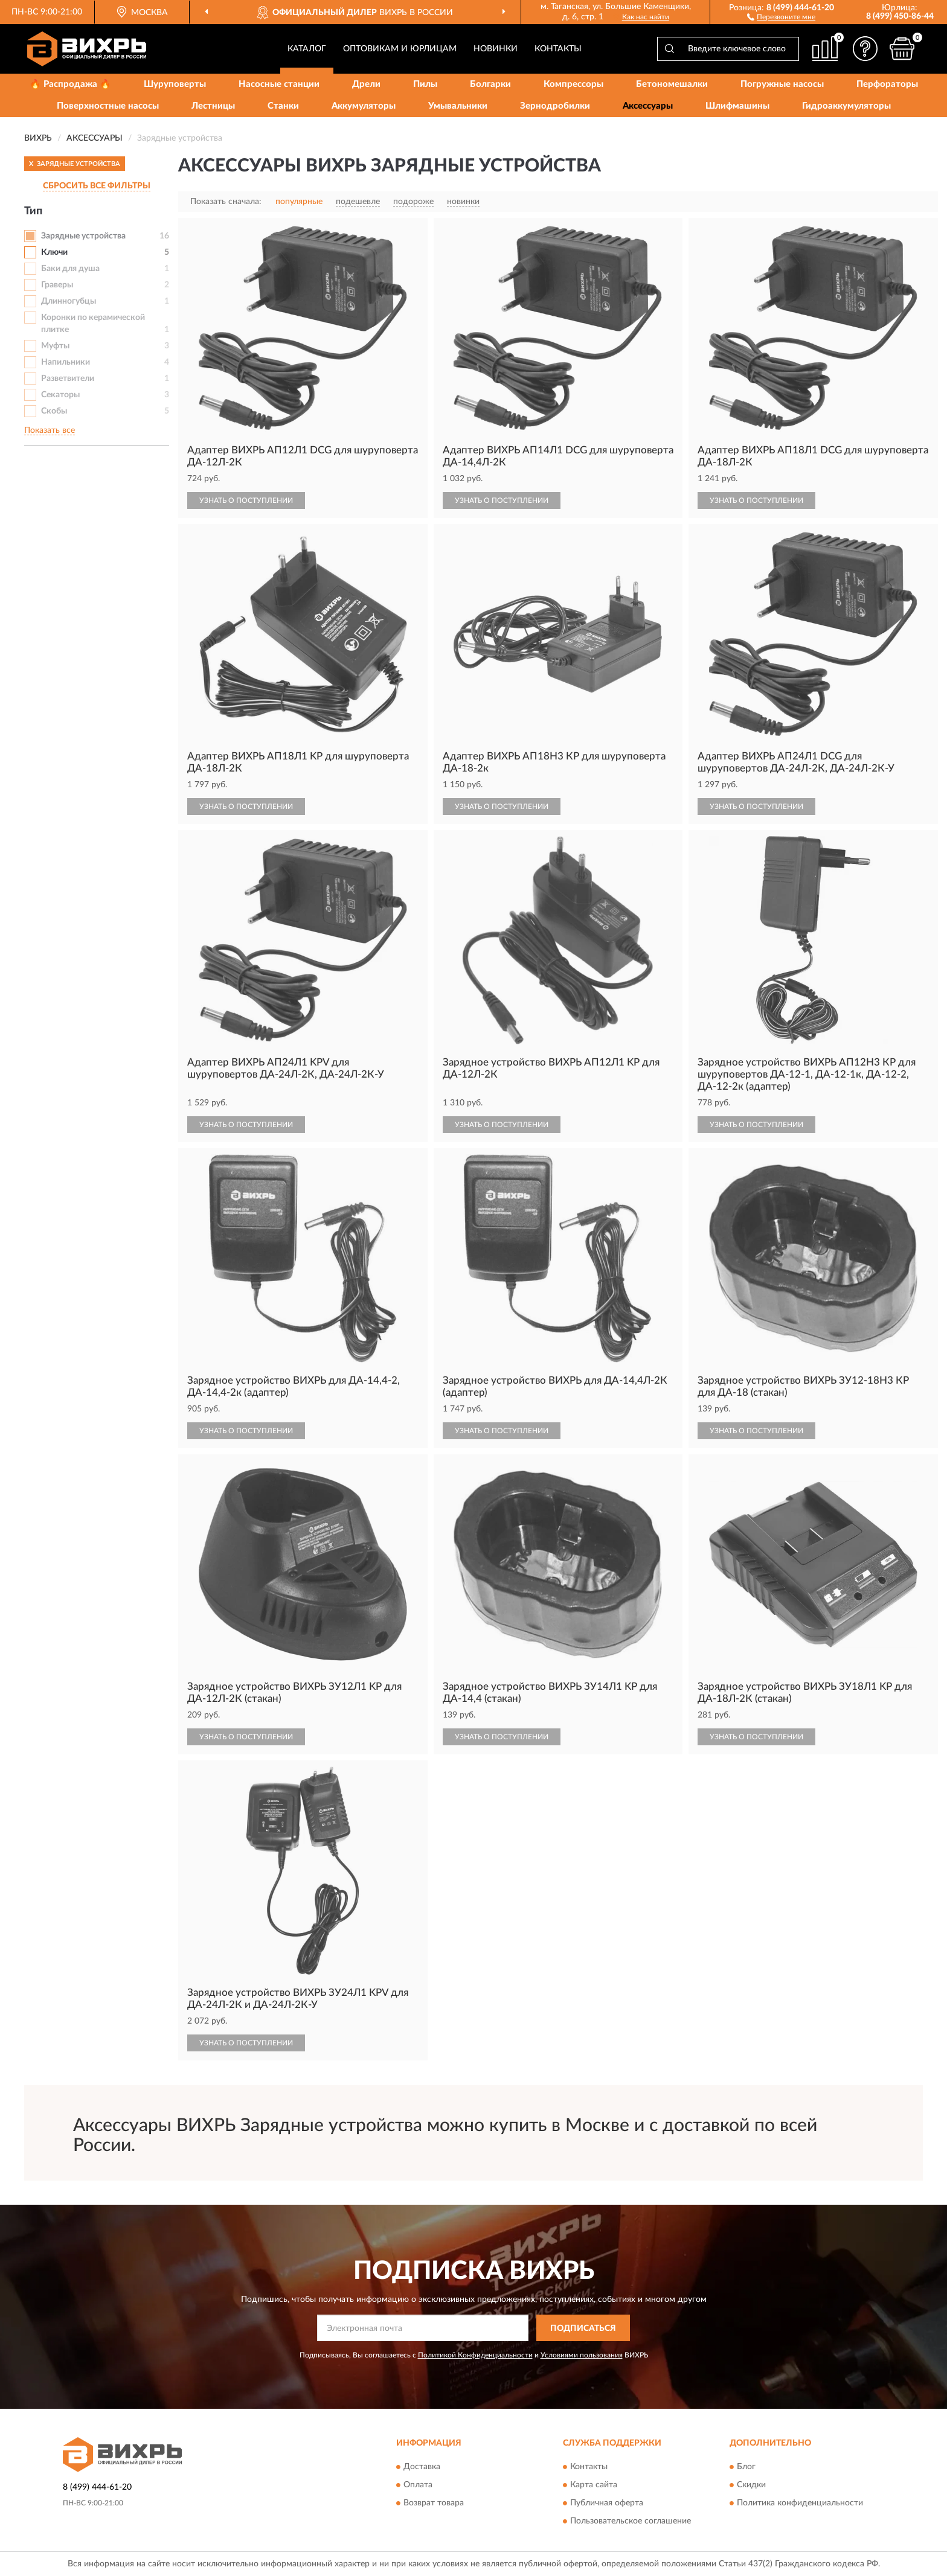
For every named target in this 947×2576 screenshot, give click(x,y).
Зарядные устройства (83, 236)
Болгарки (490, 84)
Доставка (421, 2467)
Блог (746, 2467)
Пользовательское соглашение (630, 2521)
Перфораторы (887, 84)
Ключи (54, 252)
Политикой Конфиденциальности (475, 2355)
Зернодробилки (555, 105)
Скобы (54, 411)
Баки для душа (70, 268)
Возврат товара (433, 2503)
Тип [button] (33, 211)
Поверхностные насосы (108, 105)
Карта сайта (593, 2485)
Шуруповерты (175, 84)
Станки (283, 105)
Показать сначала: (226, 201)
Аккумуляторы (364, 105)
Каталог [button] (306, 49)
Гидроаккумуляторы (846, 105)
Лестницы (213, 105)
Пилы (425, 84)
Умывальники (457, 105)
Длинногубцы (68, 301)
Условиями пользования (582, 2355)
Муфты (55, 346)
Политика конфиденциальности (800, 2503)
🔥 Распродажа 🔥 (70, 84)
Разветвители (67, 378)
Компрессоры (573, 84)
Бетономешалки (672, 84)
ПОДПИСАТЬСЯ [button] (583, 2328)
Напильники (65, 362)
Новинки (496, 49)
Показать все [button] (49, 430)
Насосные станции (279, 84)
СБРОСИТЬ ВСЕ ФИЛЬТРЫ (96, 186)
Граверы (57, 285)
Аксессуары (648, 105)
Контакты (558, 49)
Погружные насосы (782, 84)
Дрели (366, 84)
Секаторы (60, 395)
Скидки (751, 2485)
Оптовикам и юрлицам (400, 49)
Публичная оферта (606, 2503)
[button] (781, 16)
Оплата (417, 2485)
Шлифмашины (737, 105)
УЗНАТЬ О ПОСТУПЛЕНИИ (246, 500)
